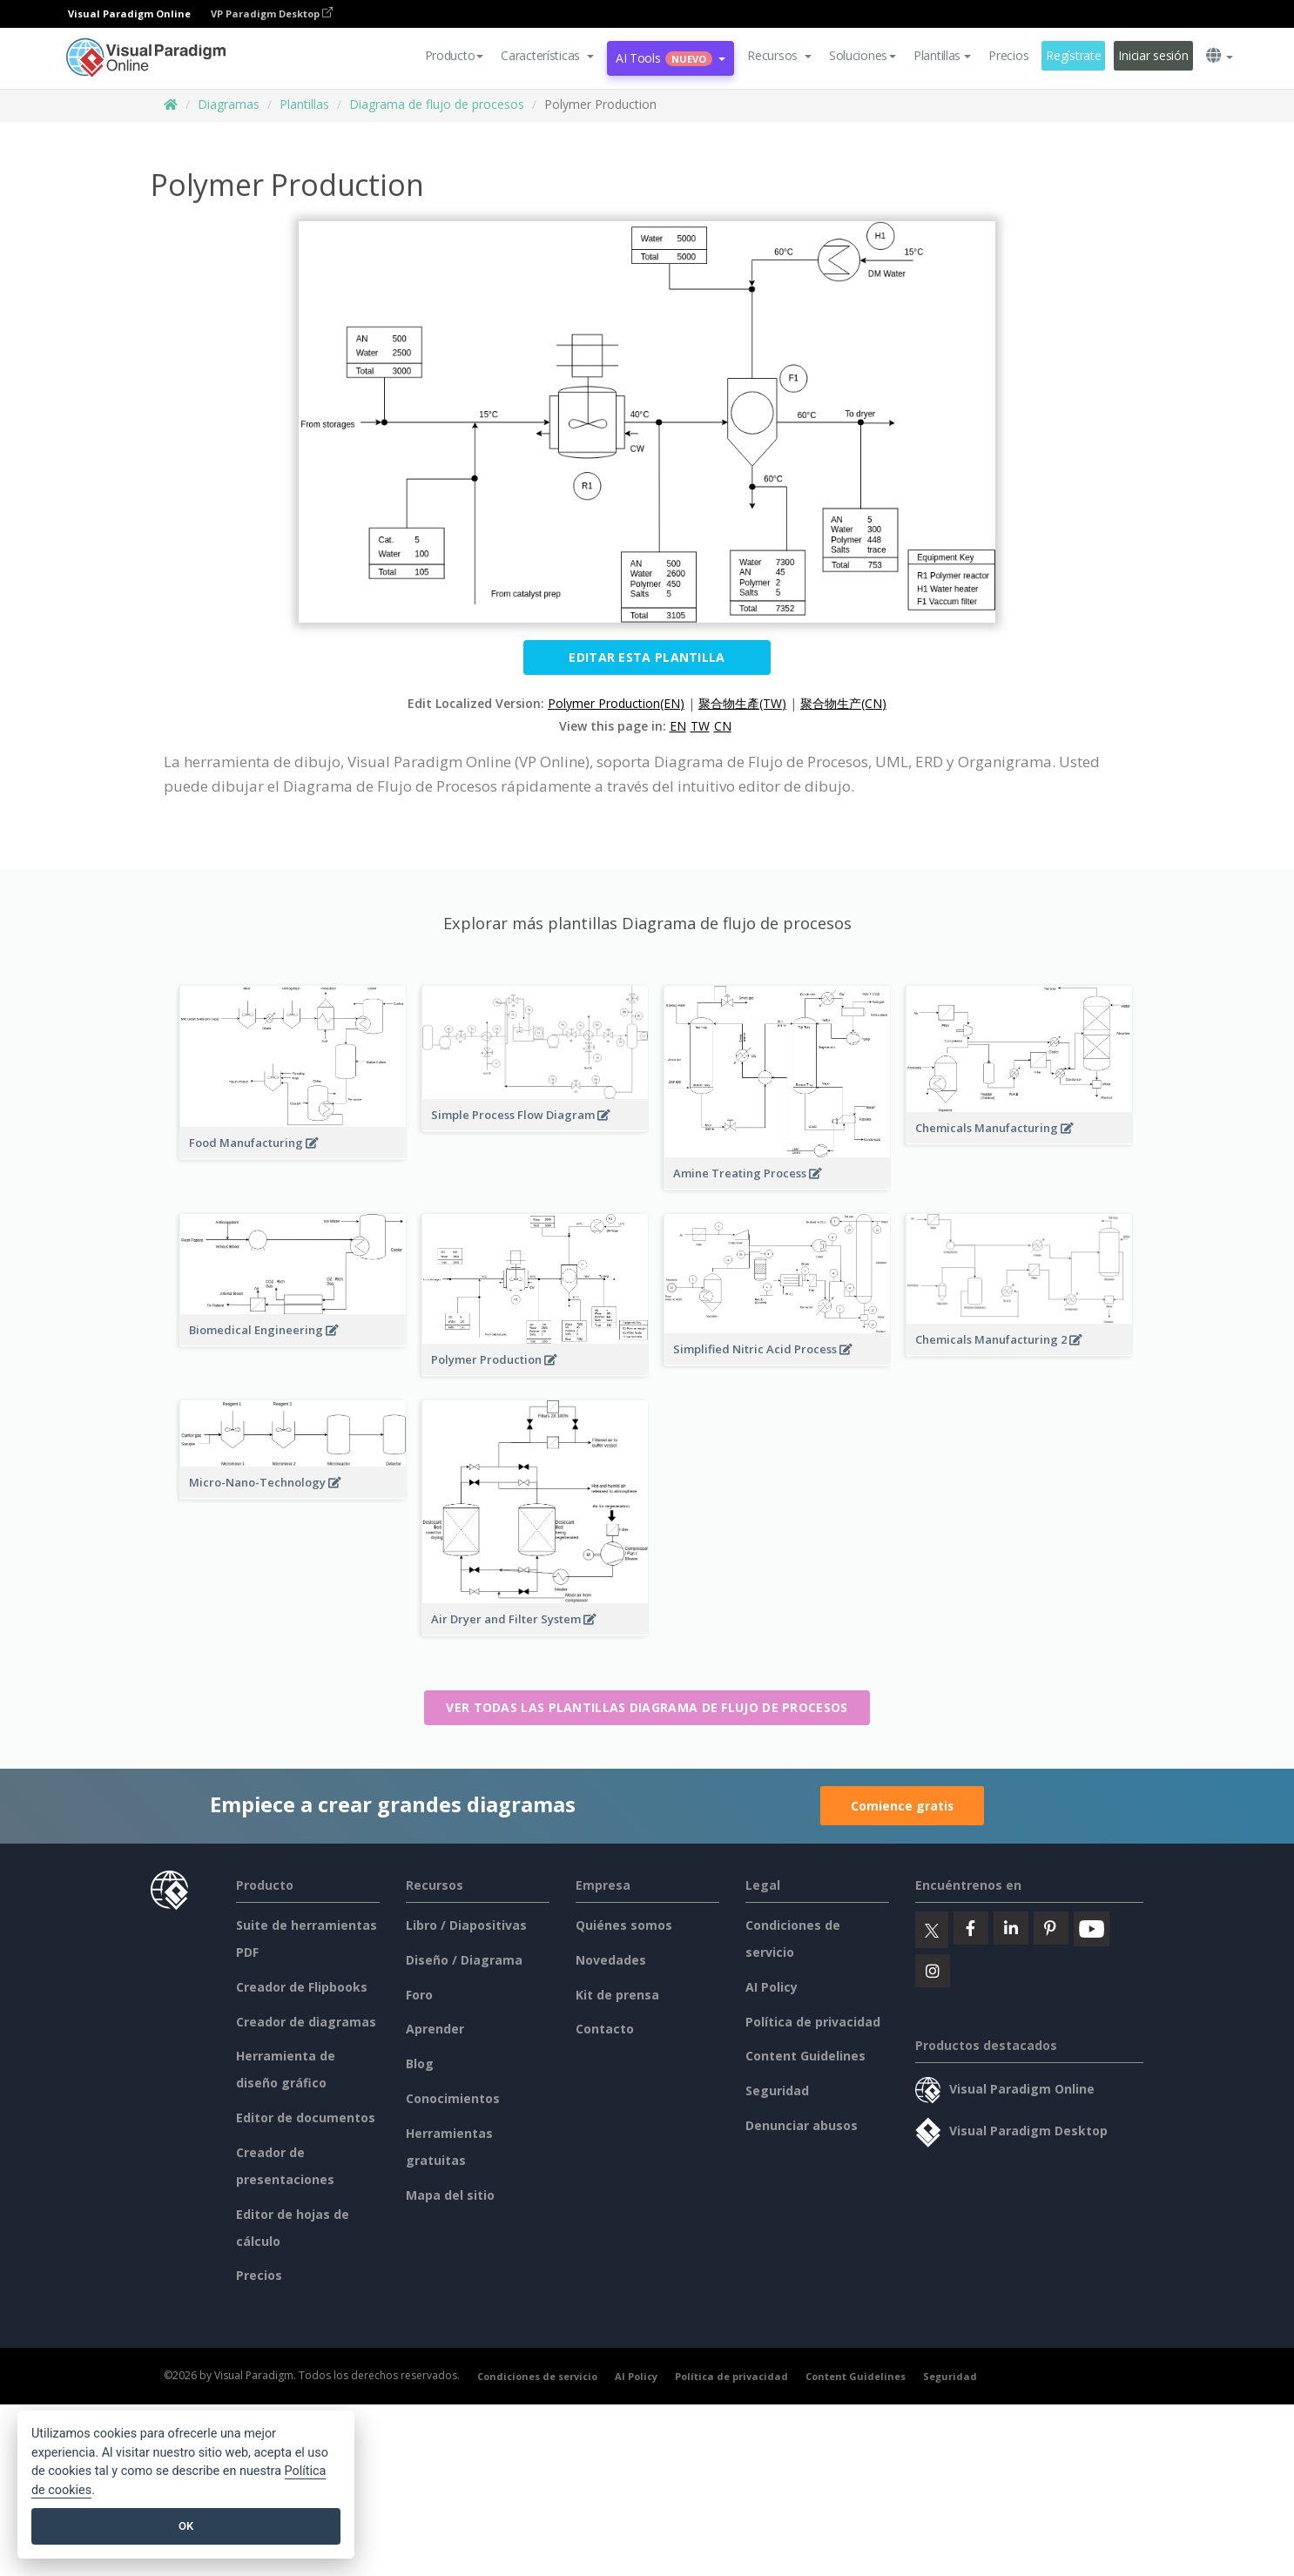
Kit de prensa (617, 1994)
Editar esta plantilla (647, 657)
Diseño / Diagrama (464, 1960)
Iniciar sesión (1153, 55)
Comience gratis (902, 1805)
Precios (1008, 55)
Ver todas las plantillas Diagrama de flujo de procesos (646, 1707)
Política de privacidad (812, 2021)
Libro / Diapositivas (466, 1925)
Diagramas (228, 104)
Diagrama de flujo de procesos (436, 104)
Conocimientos (453, 2098)
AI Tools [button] (670, 58)
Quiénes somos (624, 1925)
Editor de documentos (305, 2117)
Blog (420, 2063)
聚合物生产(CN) (843, 703)
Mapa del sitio (450, 2195)
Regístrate (1073, 55)
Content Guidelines (805, 2055)
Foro (419, 1994)
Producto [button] (454, 55)
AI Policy (771, 1987)
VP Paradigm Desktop (272, 13)
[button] (547, 56)
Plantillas (304, 104)
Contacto (605, 2028)
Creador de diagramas (306, 2021)
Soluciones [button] (862, 55)
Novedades (611, 1960)
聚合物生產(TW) (742, 703)
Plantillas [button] (942, 55)
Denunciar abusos (801, 2125)
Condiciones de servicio (537, 2376)
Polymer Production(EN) (616, 703)
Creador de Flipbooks (301, 1987)
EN (678, 726)
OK (186, 2525)
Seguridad (777, 2090)
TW (700, 726)
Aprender (435, 2028)
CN (722, 726)
